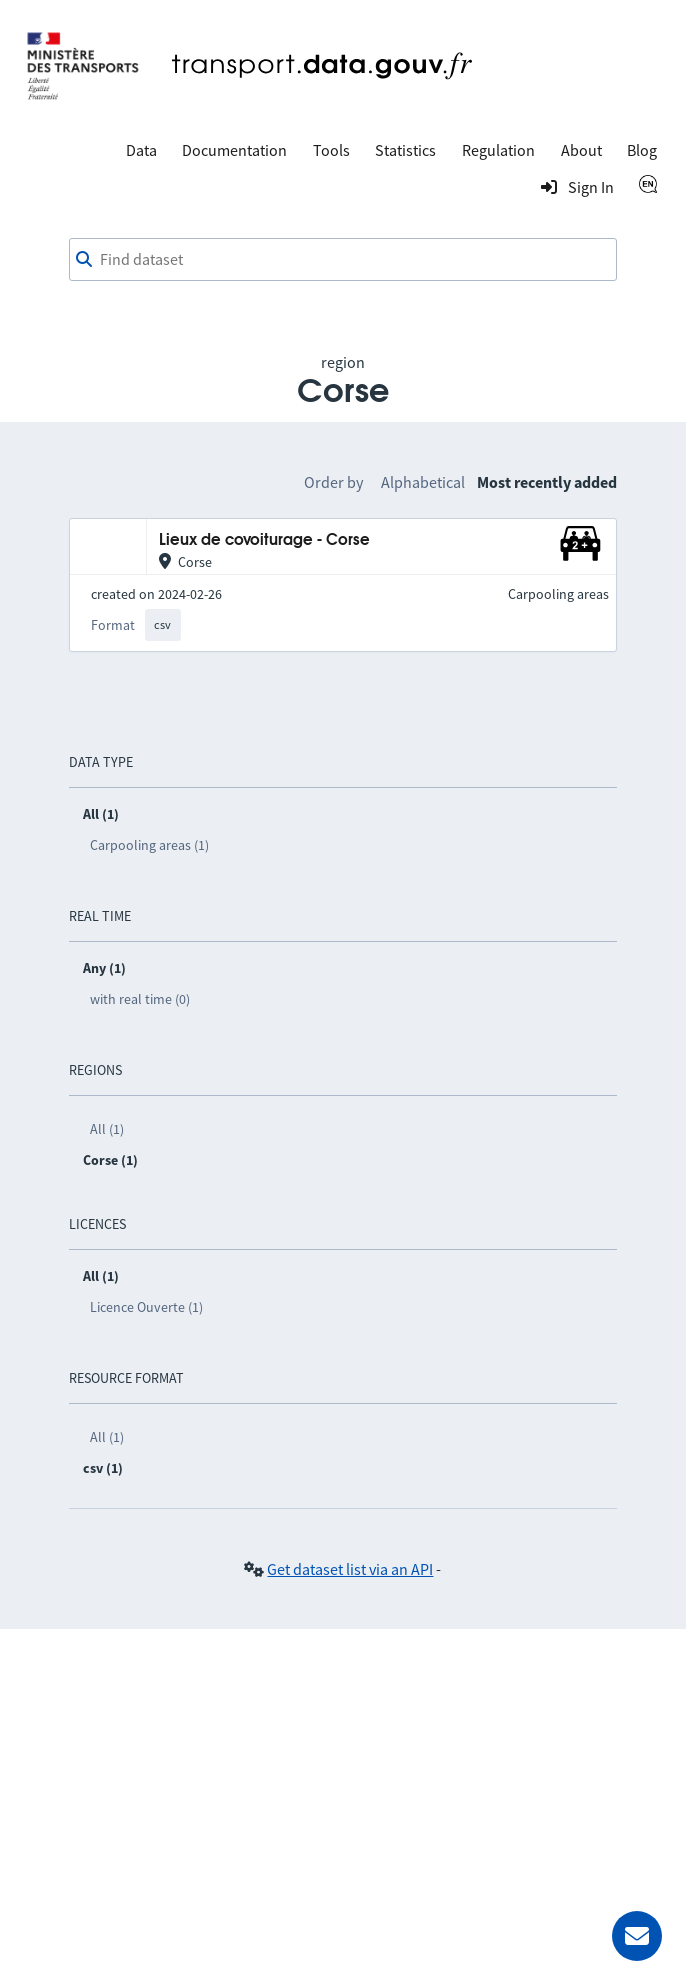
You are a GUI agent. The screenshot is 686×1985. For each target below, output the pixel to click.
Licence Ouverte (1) (146, 1307)
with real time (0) (140, 999)
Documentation (234, 150)
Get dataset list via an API (350, 1569)
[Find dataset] (343, 260)
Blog (642, 150)
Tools (331, 150)
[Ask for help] (637, 1936)
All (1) (107, 1129)
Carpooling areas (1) (149, 845)
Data (141, 150)
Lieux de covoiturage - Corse (264, 540)
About (581, 150)
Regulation (498, 150)
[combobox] (343, 260)
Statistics (405, 150)
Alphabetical (423, 482)
